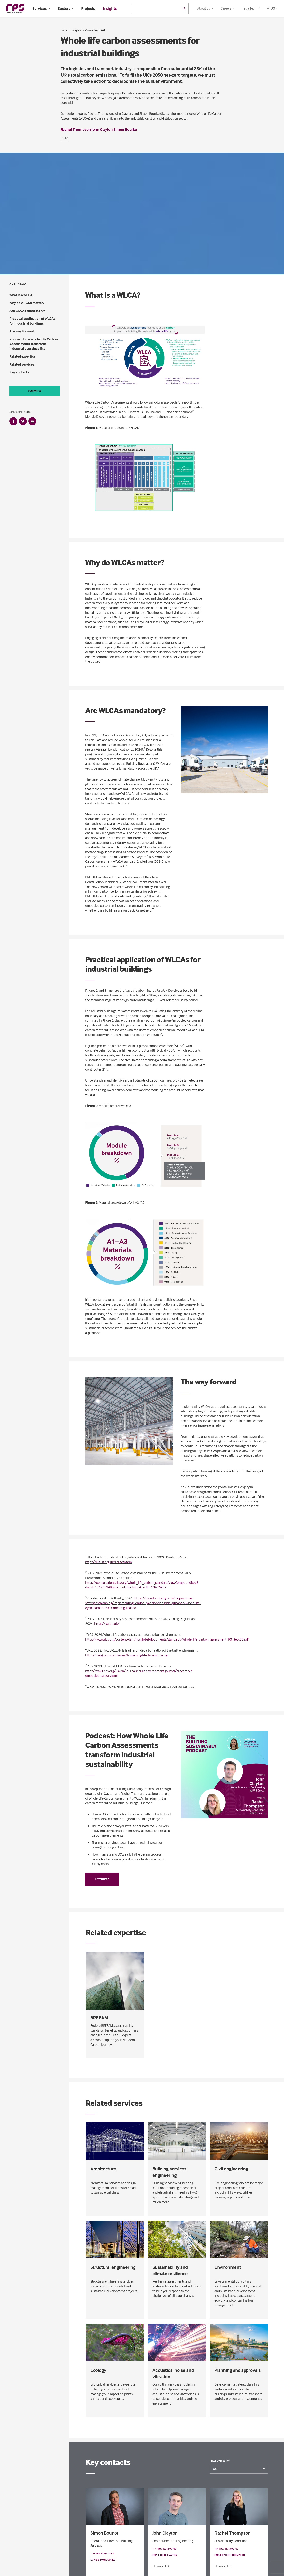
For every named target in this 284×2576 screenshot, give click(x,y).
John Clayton (102, 129)
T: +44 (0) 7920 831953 (102, 2553)
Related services (21, 364)
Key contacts (19, 372)
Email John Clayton (164, 2555)
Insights (110, 8)
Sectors (65, 8)
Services (41, 8)
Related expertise (22, 356)
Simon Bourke (125, 129)
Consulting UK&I (95, 30)
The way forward (21, 331)
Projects (88, 8)
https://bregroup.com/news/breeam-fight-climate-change (126, 1655)
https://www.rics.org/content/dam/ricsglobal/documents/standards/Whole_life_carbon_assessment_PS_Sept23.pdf (166, 1639)
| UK (166, 2566)
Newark (157, 2566)
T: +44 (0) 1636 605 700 (164, 2548)
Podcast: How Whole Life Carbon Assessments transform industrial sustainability (33, 344)
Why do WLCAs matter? (26, 302)
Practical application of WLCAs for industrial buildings (32, 321)
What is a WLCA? (21, 295)
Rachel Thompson (76, 129)
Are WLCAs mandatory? (27, 310)
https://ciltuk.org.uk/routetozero (108, 1562)
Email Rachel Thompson (229, 2555)
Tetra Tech (251, 8)
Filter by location (220, 2460)
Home (64, 30)
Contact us (34, 390)
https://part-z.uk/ (107, 1623)
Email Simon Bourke (102, 2559)
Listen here (102, 1879)
